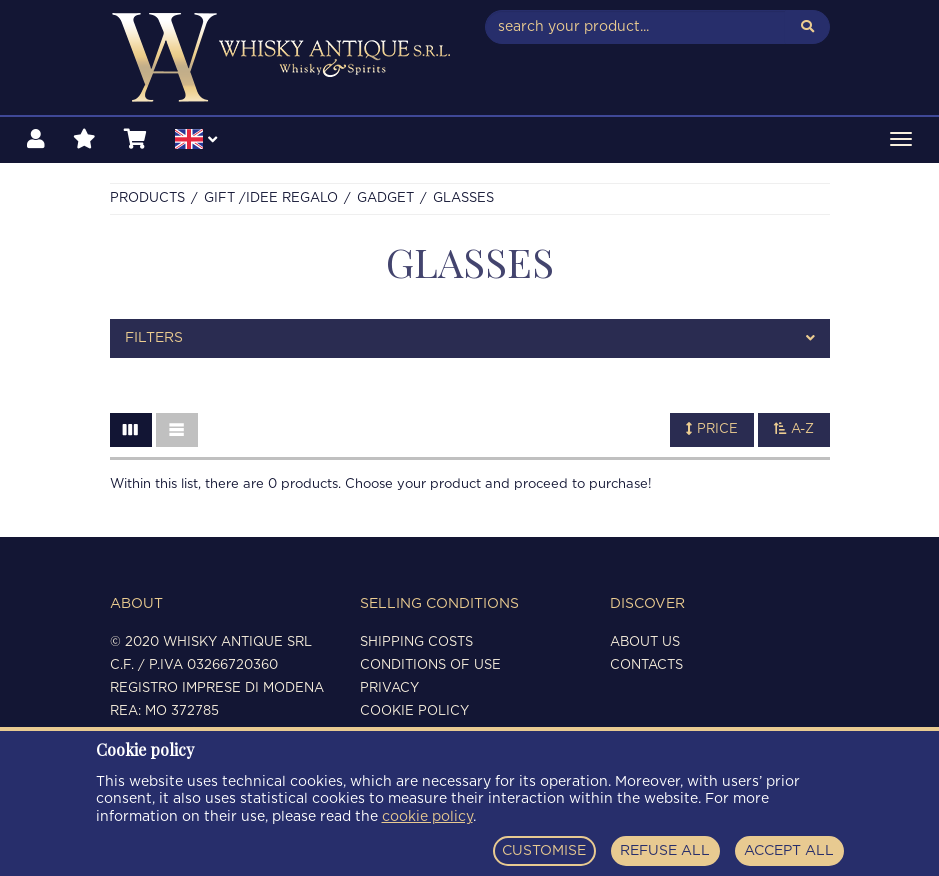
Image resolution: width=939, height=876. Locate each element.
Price (712, 429)
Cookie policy (414, 711)
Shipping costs (416, 642)
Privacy (389, 688)
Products (147, 198)
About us (645, 642)
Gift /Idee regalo (271, 198)
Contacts (646, 665)
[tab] (470, 338)
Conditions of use (430, 665)
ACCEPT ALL (789, 851)
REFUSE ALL (665, 851)
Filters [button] (470, 338)
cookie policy (427, 817)
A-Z (794, 429)
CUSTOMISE (544, 851)
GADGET (385, 198)
